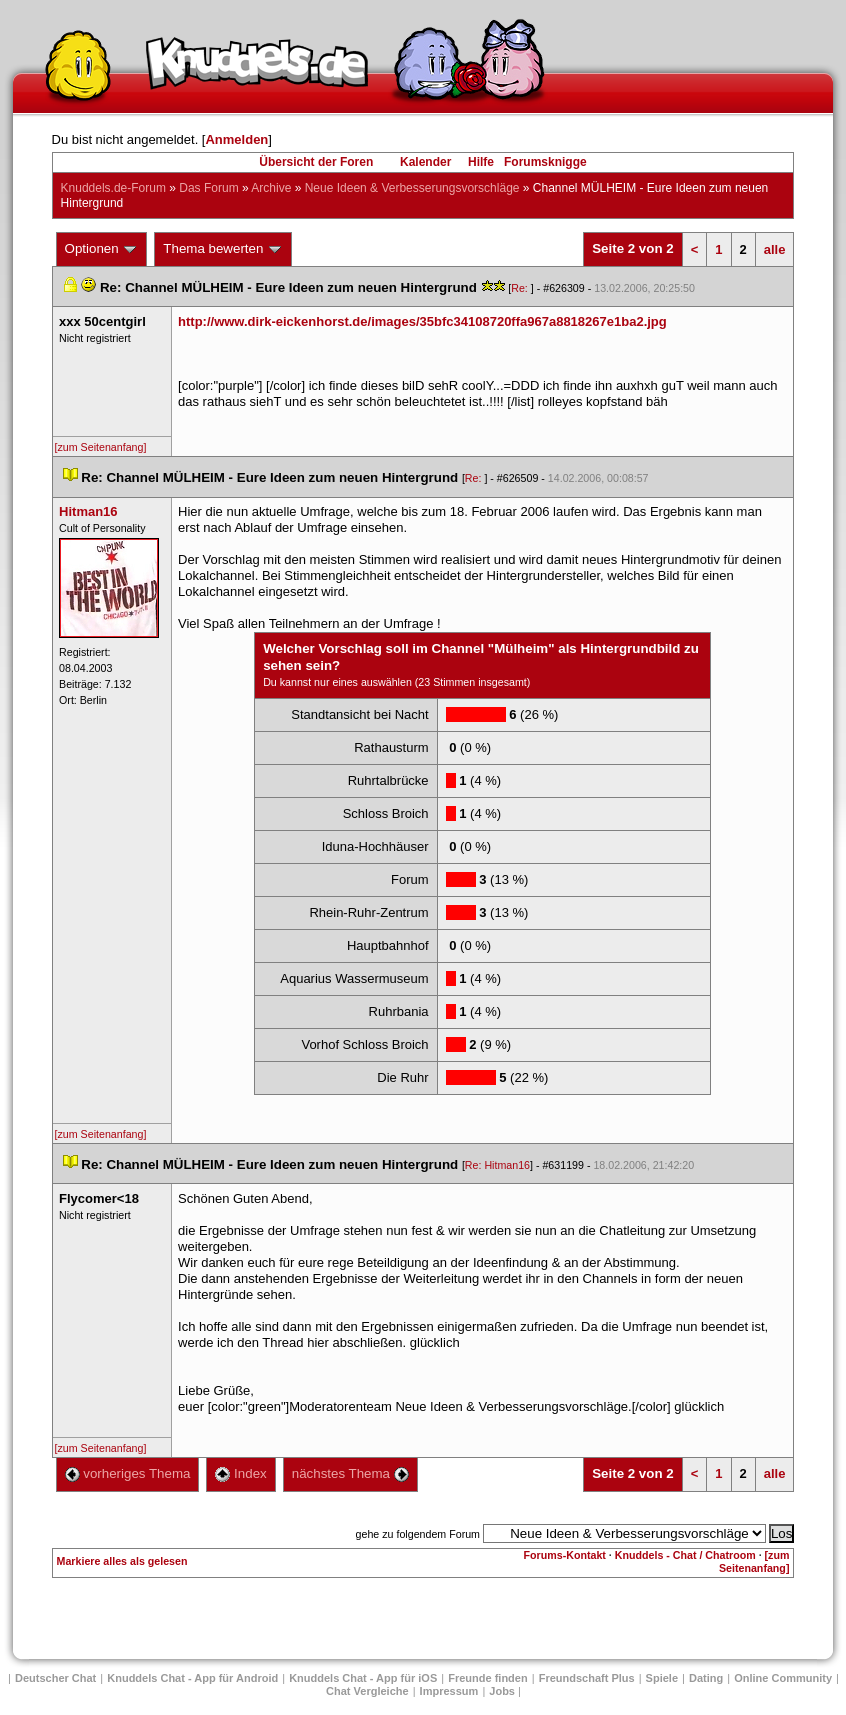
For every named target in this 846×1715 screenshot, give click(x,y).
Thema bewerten (223, 249)
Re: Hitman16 (497, 1165)
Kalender (425, 162)
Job (502, 1691)
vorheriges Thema (128, 1473)
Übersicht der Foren (316, 162)
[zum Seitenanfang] (101, 447)
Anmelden (236, 139)
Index (240, 1473)
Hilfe (481, 162)
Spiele (662, 1678)
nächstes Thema (350, 1473)
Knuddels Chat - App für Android (192, 1678)
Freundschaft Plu (587, 1678)
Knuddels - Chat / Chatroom (685, 1555)
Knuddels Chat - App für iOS (363, 1678)
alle (775, 249)
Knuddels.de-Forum (113, 188)
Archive (271, 188)
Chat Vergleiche (367, 1691)
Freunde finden (487, 1678)
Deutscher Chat (55, 1678)
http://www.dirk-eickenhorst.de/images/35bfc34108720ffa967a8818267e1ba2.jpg (422, 321)
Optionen (102, 249)
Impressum (449, 1691)
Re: (521, 288)
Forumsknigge (545, 162)
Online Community (783, 1678)
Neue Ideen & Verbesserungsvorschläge (412, 188)
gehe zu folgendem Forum (418, 1534)
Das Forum (208, 188)
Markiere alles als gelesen (122, 1561)
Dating (706, 1678)
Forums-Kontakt (565, 1555)
